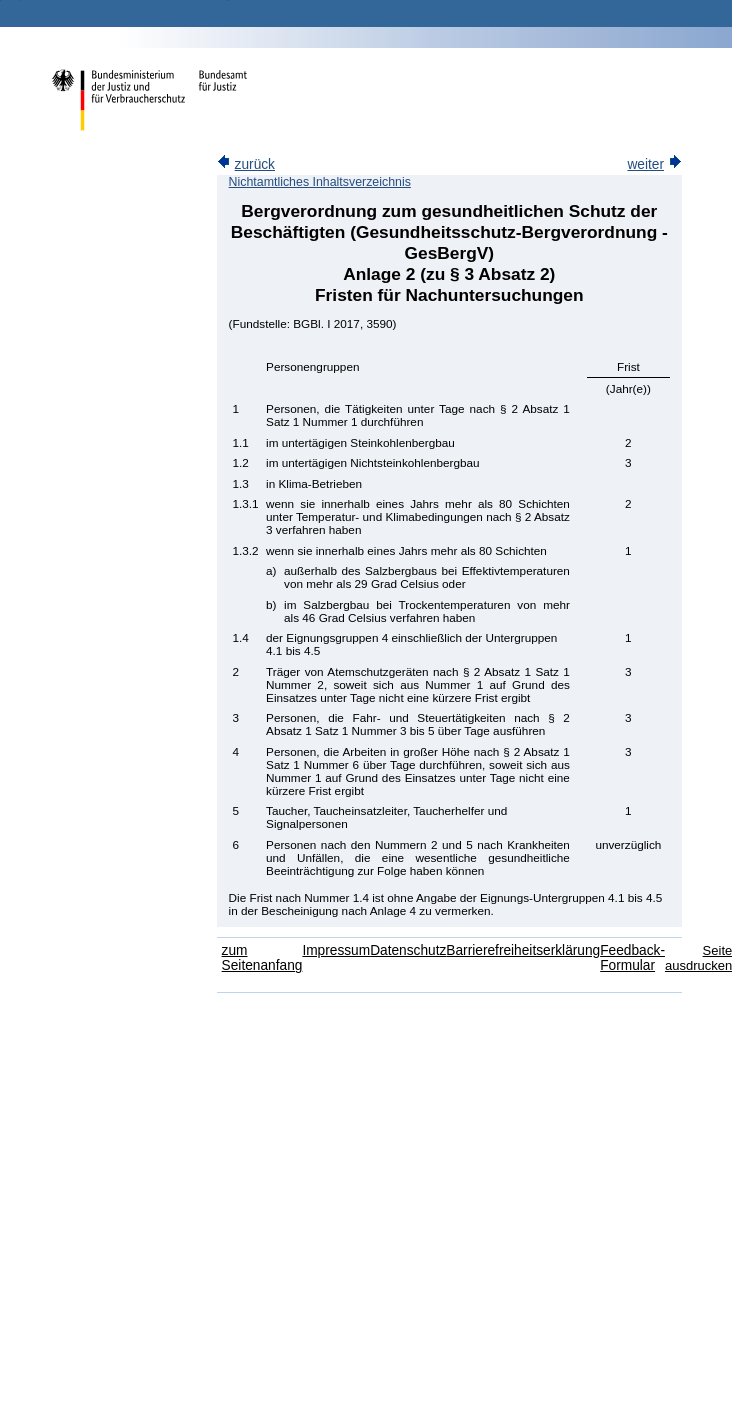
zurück (246, 164)
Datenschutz (408, 950)
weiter (654, 164)
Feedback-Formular (632, 958)
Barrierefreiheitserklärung (523, 950)
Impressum (336, 950)
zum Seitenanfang (262, 958)
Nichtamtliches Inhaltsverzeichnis (320, 182)
